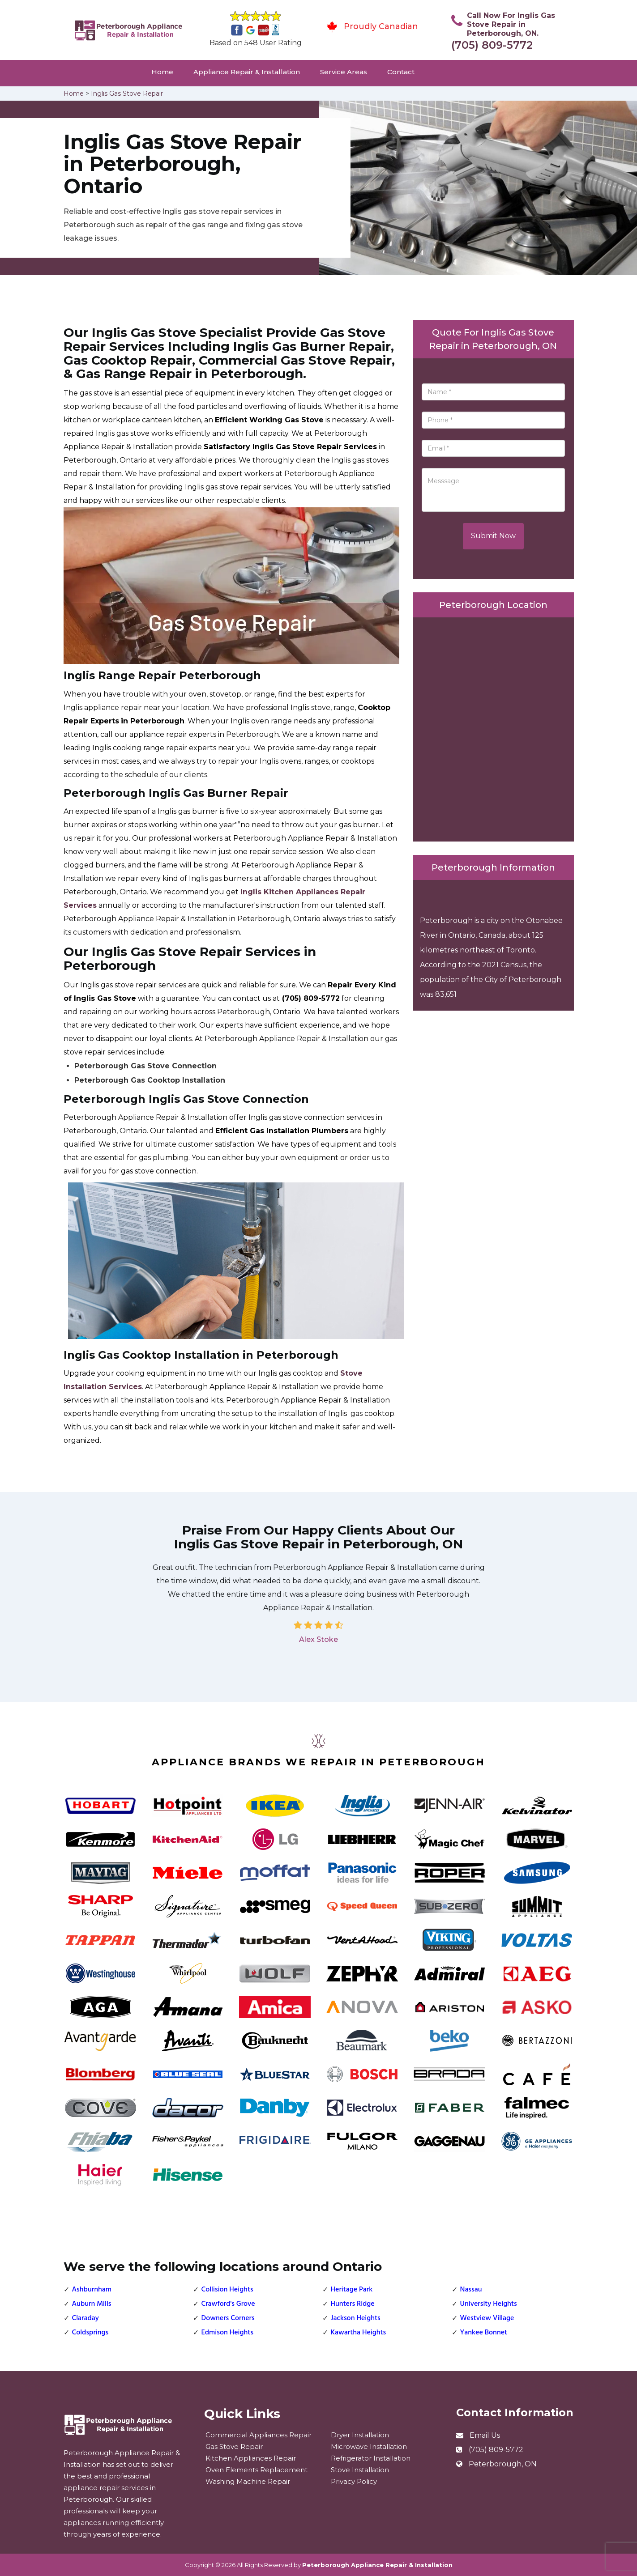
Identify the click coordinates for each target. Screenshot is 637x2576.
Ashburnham (92, 2289)
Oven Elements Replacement (256, 2469)
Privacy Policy (354, 2481)
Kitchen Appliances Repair (250, 2458)
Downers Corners (228, 2318)
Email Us (485, 2435)
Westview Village (487, 2318)
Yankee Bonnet (484, 2332)
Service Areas (343, 72)
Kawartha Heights (358, 2332)
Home (162, 72)
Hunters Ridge (353, 2304)
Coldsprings (90, 2332)
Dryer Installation (360, 2435)
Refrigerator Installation (370, 2458)
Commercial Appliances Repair (258, 2435)
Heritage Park (352, 2289)
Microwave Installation (369, 2446)
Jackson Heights (355, 2318)
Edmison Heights (227, 2332)
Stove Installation (360, 2469)
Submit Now (493, 535)
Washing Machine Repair (247, 2481)
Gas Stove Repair (234, 2446)
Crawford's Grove (228, 2304)
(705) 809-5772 (492, 44)
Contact (401, 72)
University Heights (488, 2304)
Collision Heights (227, 2289)
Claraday (85, 2318)
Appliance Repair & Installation (246, 72)
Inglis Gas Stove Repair (127, 93)
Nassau (471, 2289)
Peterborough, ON (503, 2464)
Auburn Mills (91, 2304)
